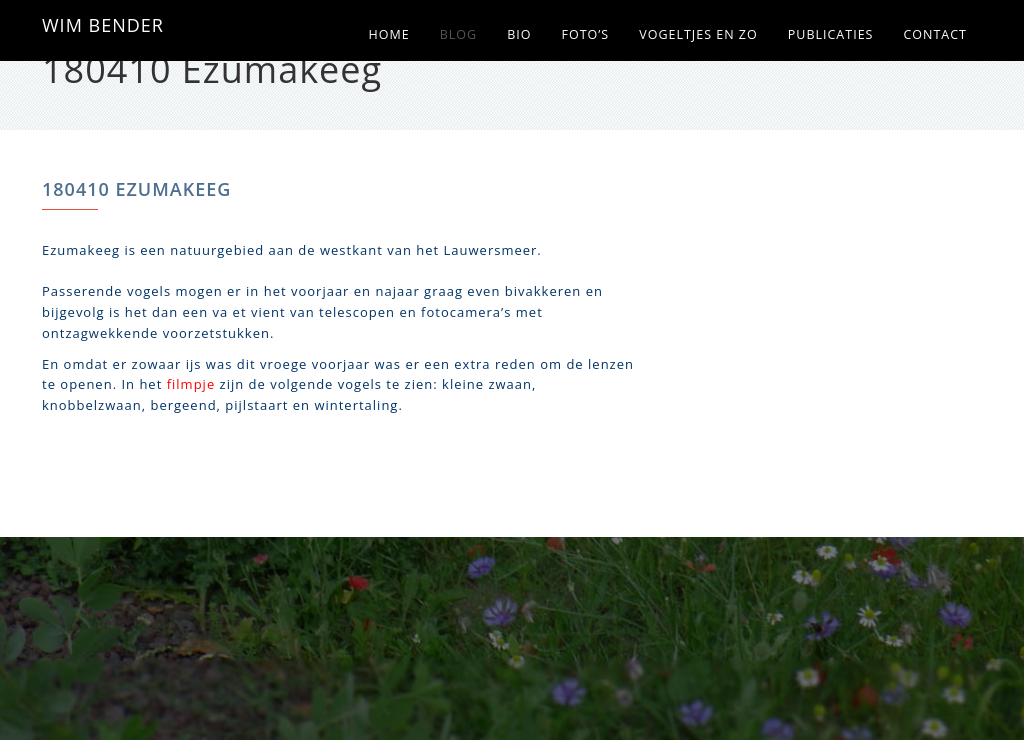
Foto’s (585, 34)
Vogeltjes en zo (698, 34)
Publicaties (831, 34)
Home (389, 34)
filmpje (191, 384)
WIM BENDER (103, 25)
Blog (458, 34)
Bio (519, 34)
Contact (935, 34)
